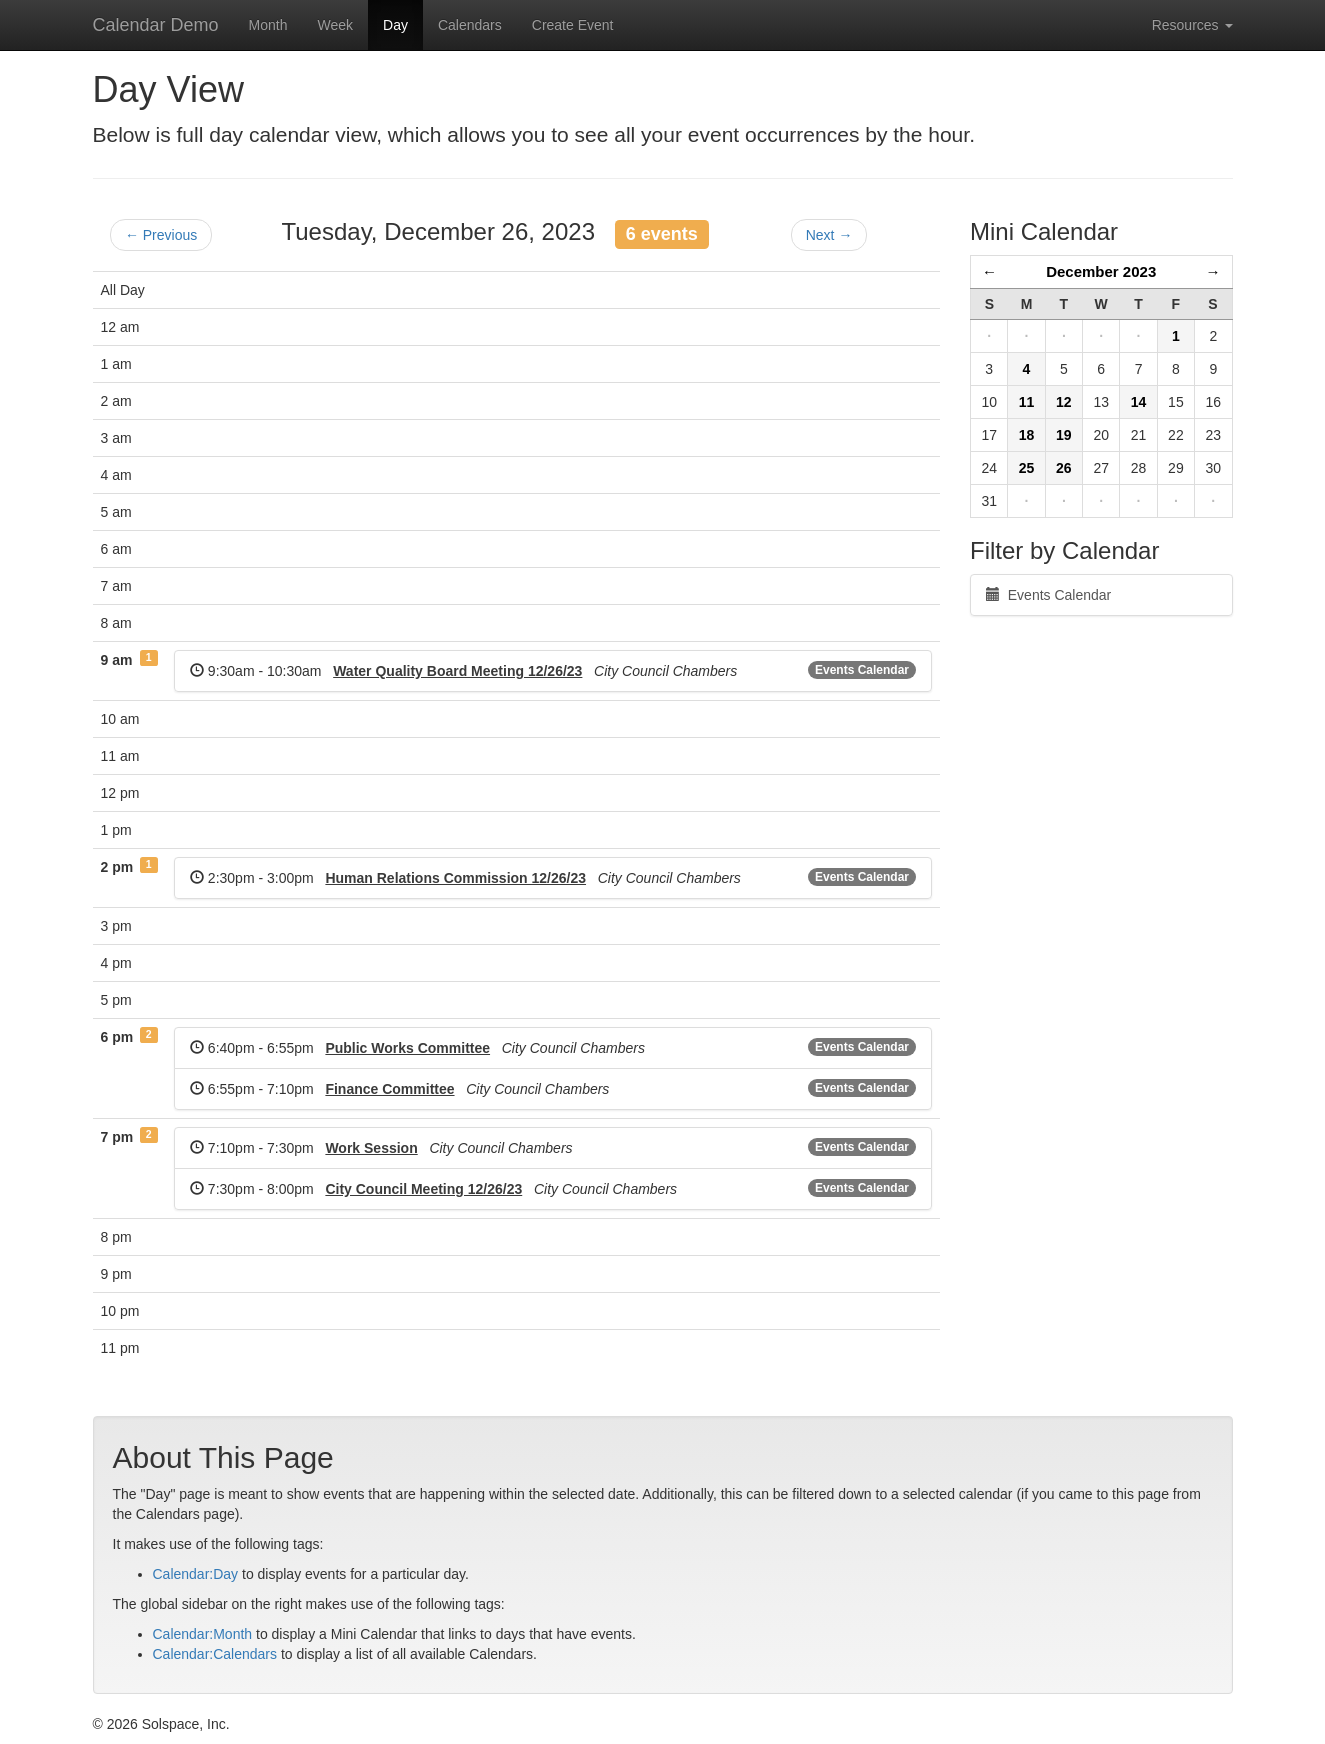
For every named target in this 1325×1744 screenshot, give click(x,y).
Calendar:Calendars (215, 1654)
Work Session (371, 1148)
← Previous (161, 235)
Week (335, 25)
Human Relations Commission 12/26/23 (455, 878)
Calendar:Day (196, 1574)
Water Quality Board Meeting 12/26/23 (457, 671)
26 (1064, 468)
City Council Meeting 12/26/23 (423, 1189)
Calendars (470, 25)
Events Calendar (862, 670)
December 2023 (1101, 271)
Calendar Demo (156, 25)
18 (1027, 435)
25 (1027, 468)
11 (1027, 402)
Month (268, 25)
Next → (829, 235)
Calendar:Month (203, 1634)
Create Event (573, 25)
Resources (1192, 25)
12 (1064, 402)
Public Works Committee (407, 1048)
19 (1064, 435)
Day (395, 25)
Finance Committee (389, 1089)
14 (1139, 402)
